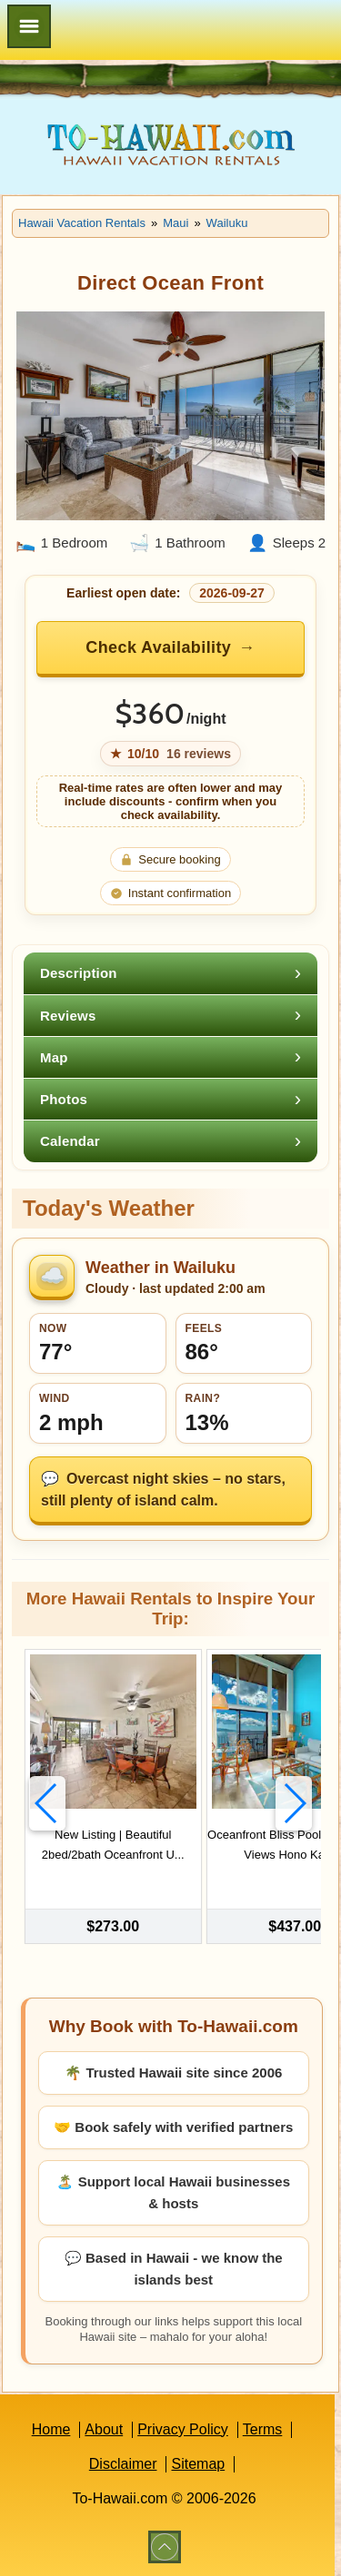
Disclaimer (123, 2464)
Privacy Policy (182, 2429)
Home (51, 2429)
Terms (263, 2429)
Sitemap (198, 2464)
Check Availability (158, 647)
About (104, 2429)
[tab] (170, 972)
